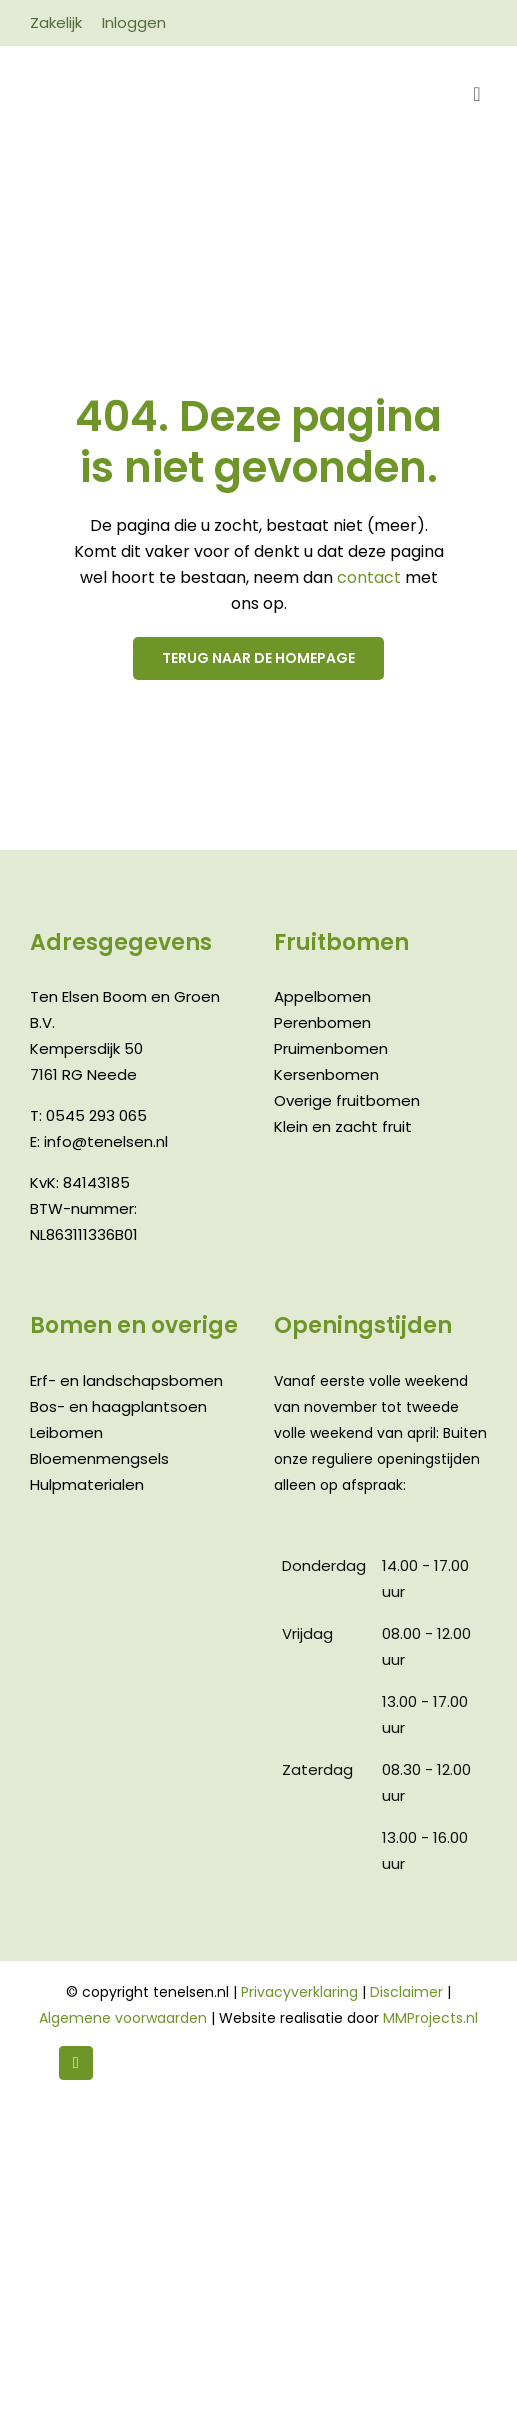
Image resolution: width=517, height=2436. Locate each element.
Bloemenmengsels (99, 1458)
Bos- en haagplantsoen (118, 1406)
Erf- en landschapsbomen (126, 1380)
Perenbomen (322, 1022)
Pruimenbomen (331, 1048)
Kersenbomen (326, 1074)
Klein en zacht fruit (343, 1126)
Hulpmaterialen (87, 1484)
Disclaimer (406, 1992)
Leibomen (66, 1432)
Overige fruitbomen (347, 1100)
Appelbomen (322, 996)
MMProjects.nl (430, 2018)
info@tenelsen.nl (106, 1141)
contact (371, 577)
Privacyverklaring (299, 1992)
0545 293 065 (96, 1115)
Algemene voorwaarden (123, 2018)
